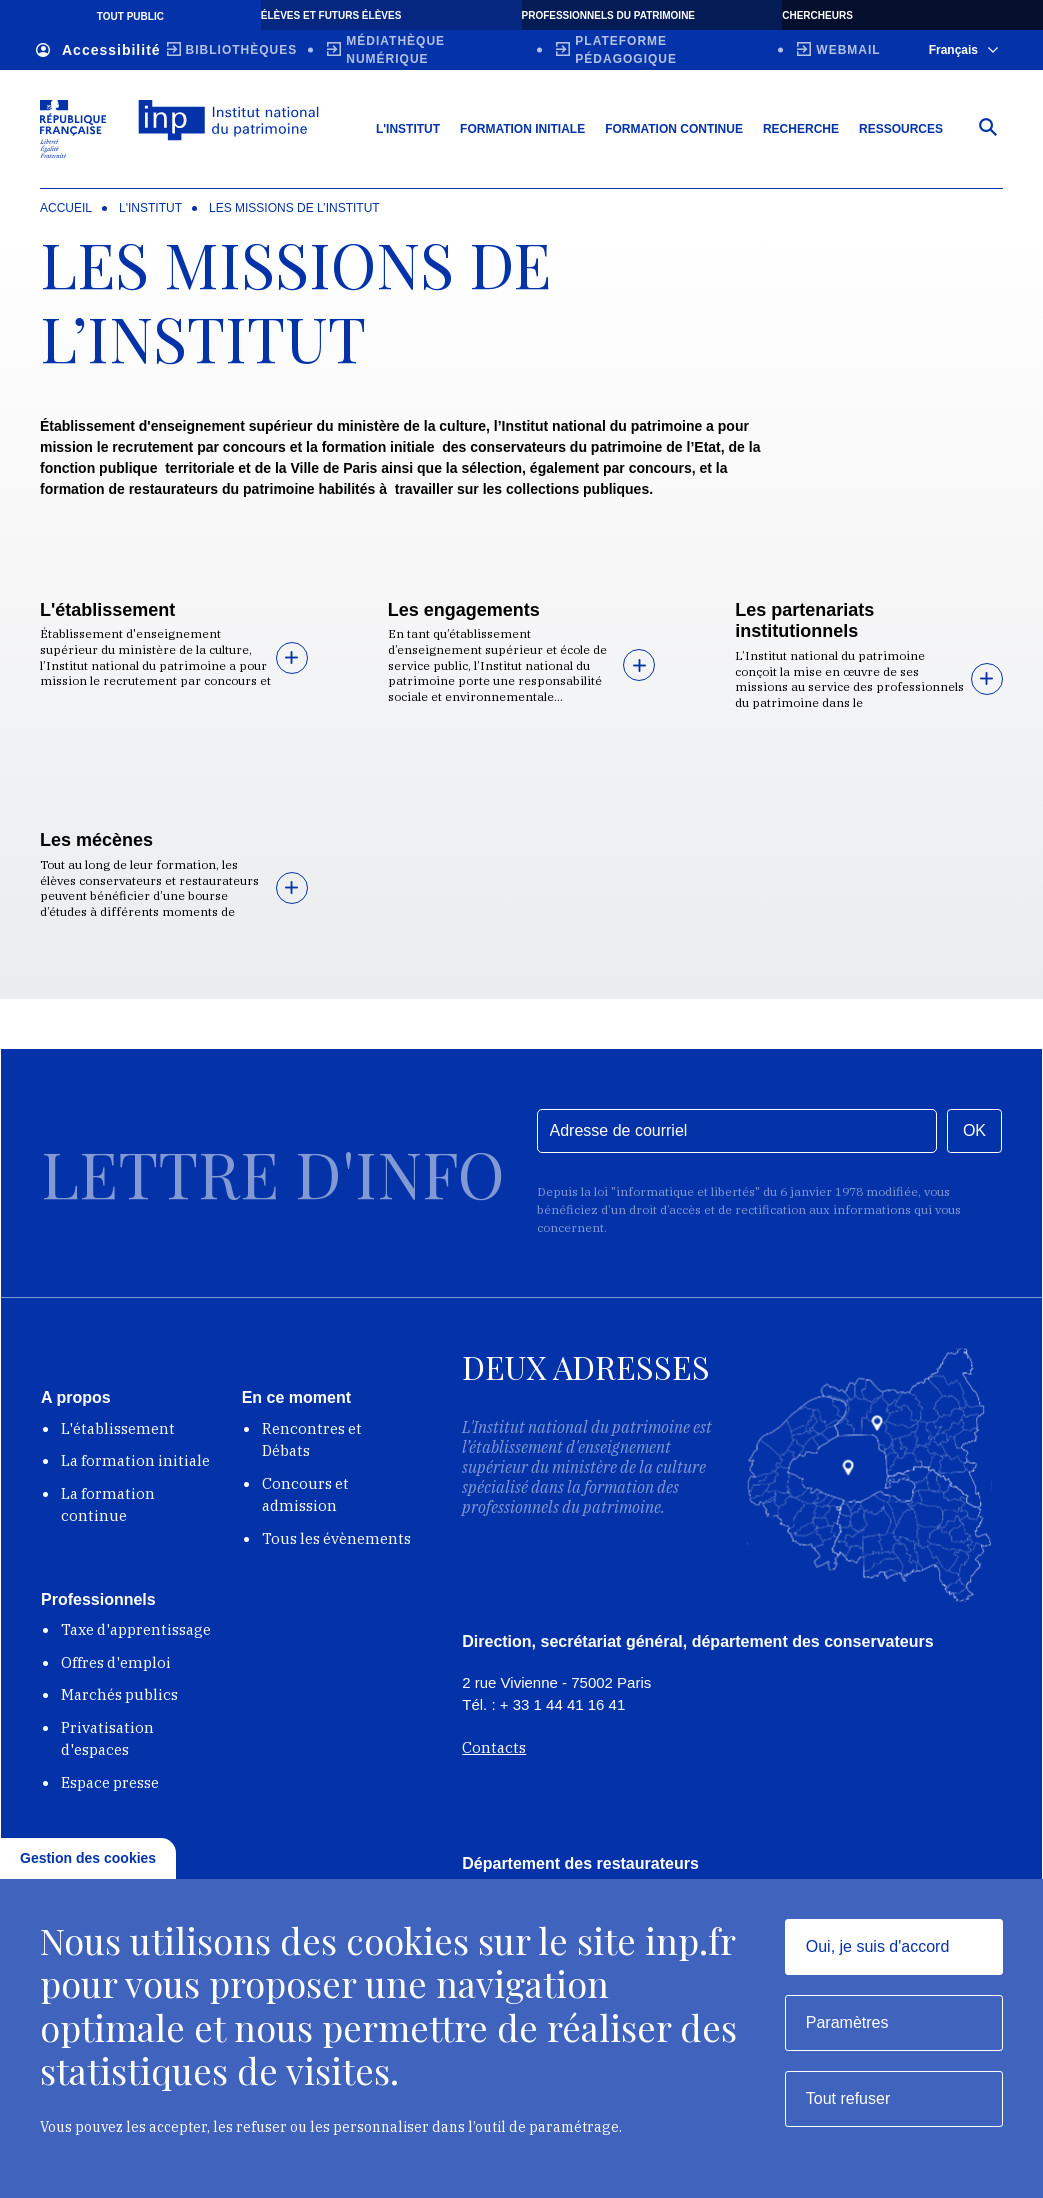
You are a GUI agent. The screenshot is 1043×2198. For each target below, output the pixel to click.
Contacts (494, 1747)
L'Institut (408, 129)
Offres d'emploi (116, 1662)
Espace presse (110, 1782)
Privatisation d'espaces (107, 1739)
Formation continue (674, 129)
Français (963, 50)
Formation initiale (522, 129)
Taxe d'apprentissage (136, 1629)
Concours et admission (305, 1495)
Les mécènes (96, 840)
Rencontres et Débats (312, 1440)
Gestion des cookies (88, 1858)
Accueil (66, 208)
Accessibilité (98, 50)
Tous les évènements (336, 1538)
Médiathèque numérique (395, 50)
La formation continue (108, 1505)
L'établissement (107, 610)
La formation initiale (135, 1460)
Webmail (848, 50)
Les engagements (464, 610)
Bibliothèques (242, 50)
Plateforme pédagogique (626, 50)
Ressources (901, 129)
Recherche (801, 129)
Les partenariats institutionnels (804, 621)
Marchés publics (119, 1694)
